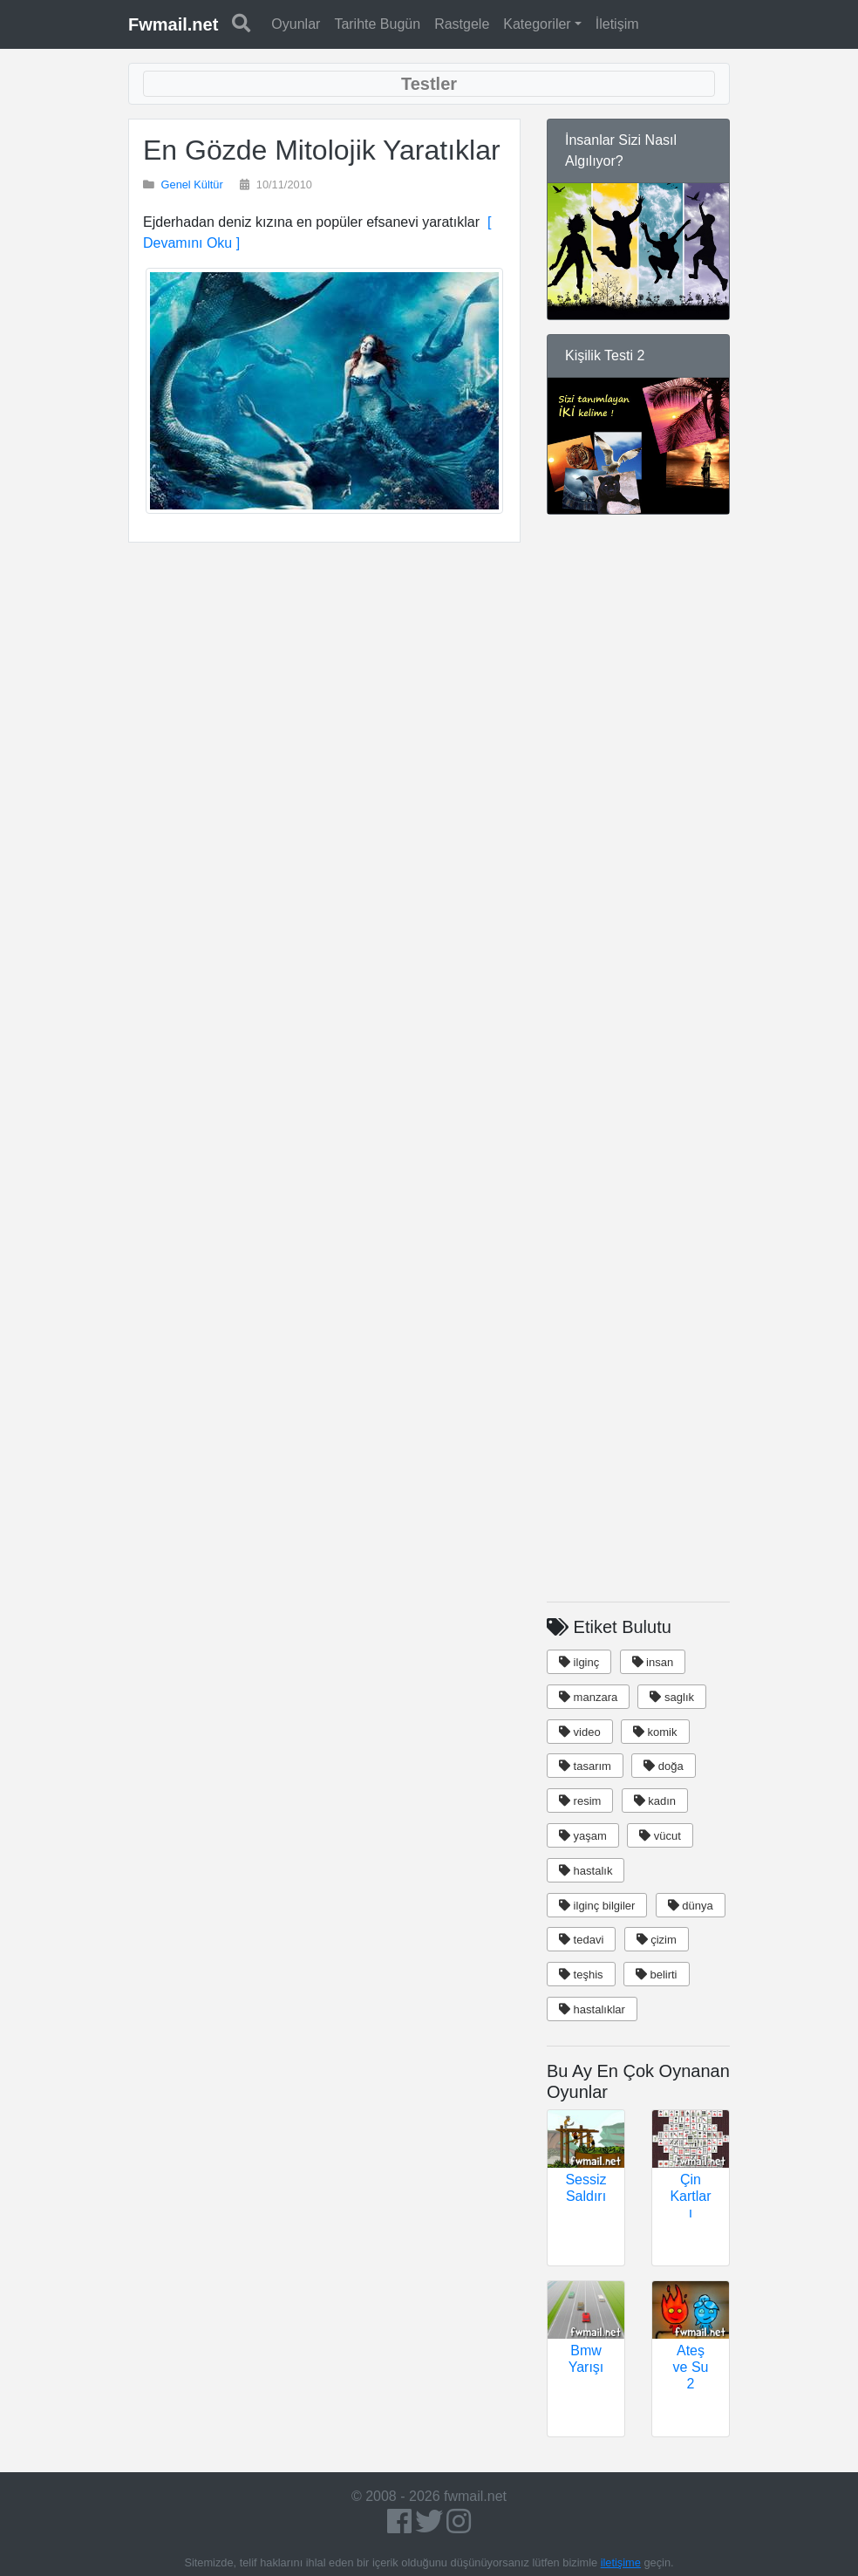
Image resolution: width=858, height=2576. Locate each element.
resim (580, 1800)
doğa (664, 1766)
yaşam (583, 1835)
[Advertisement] (324, 705)
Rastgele (461, 24)
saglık (672, 1697)
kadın (655, 1800)
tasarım (585, 1766)
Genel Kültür (192, 184)
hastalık (585, 1870)
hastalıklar (592, 2009)
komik (655, 1732)
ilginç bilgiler (597, 1905)
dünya (690, 1905)
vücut (660, 1835)
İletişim (617, 24)
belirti (657, 1974)
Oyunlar (295, 24)
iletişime (621, 2562)
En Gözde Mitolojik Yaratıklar (321, 150)
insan (653, 1662)
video (580, 1732)
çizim (657, 1939)
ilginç (579, 1662)
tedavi (581, 1939)
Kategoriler (536, 24)
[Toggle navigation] (429, 84)
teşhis (581, 1974)
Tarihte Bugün (377, 24)
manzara (588, 1697)
